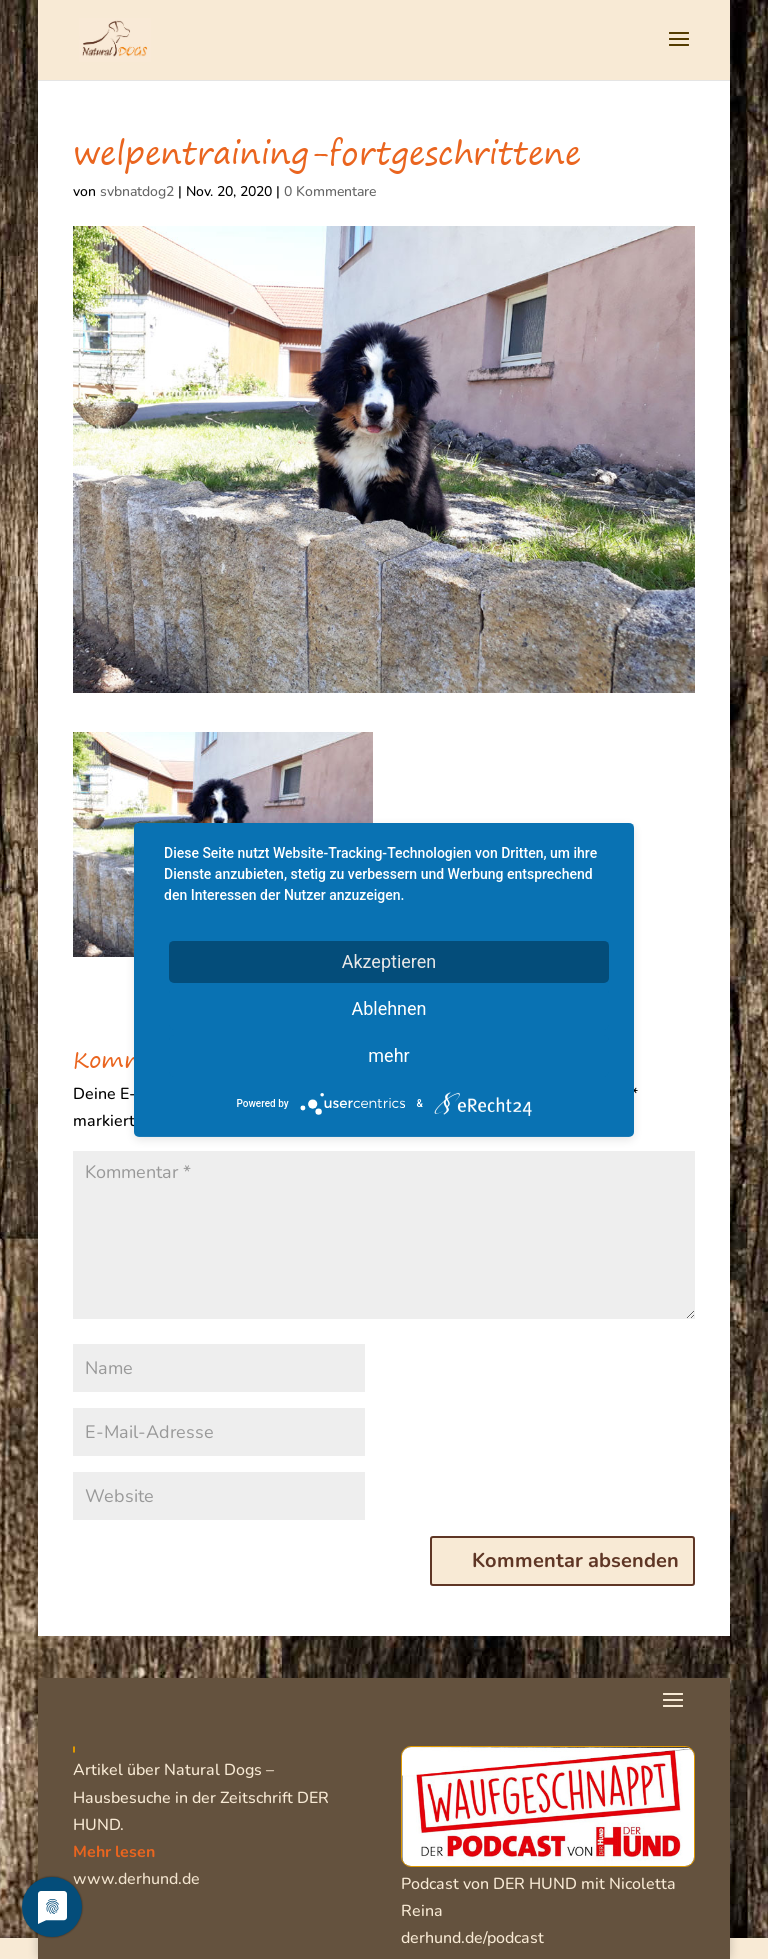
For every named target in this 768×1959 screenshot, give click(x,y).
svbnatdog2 (137, 191)
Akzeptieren (389, 960)
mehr (388, 1054)
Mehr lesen (114, 1852)
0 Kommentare (330, 191)
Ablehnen (388, 1007)
